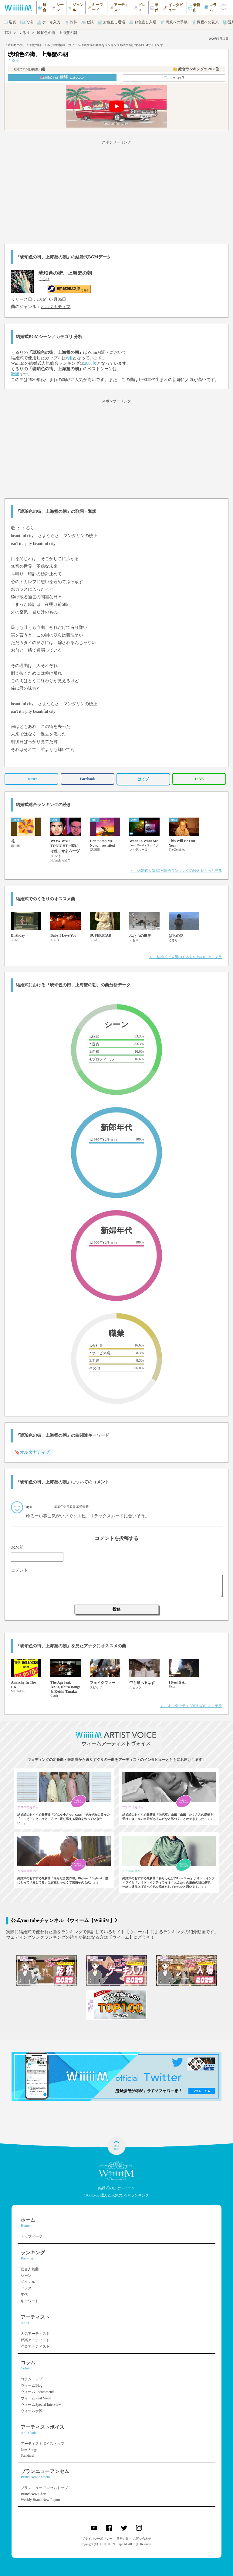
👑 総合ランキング (196, 69)
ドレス (26, 2288)
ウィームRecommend (37, 2392)
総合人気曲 (30, 2269)
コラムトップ (31, 2379)
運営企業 (122, 2538)
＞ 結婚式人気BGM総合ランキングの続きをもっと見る (176, 870)
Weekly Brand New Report (40, 2500)
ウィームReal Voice (36, 2398)
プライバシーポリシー (97, 2538)
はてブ (143, 779)
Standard (27, 2455)
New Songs (29, 2450)
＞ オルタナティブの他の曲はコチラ (191, 1706)
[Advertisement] (116, 191)
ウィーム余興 (31, 2411)
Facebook (87, 779)
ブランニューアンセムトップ (44, 2488)
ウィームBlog (31, 2385)
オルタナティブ (55, 306)
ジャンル (28, 2282)
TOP (8, 32)
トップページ (31, 2236)
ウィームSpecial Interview (41, 2404)
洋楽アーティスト (35, 2346)
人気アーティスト (35, 2334)
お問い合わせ (142, 2538)
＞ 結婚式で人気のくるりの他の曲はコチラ (185, 957)
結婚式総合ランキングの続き (43, 804)
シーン (26, 2275)
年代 (24, 2294)
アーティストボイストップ (42, 2444)
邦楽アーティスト (35, 2340)
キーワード (30, 2301)
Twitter (31, 779)
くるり (24, 33)
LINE (199, 779)
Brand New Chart (33, 2494)
